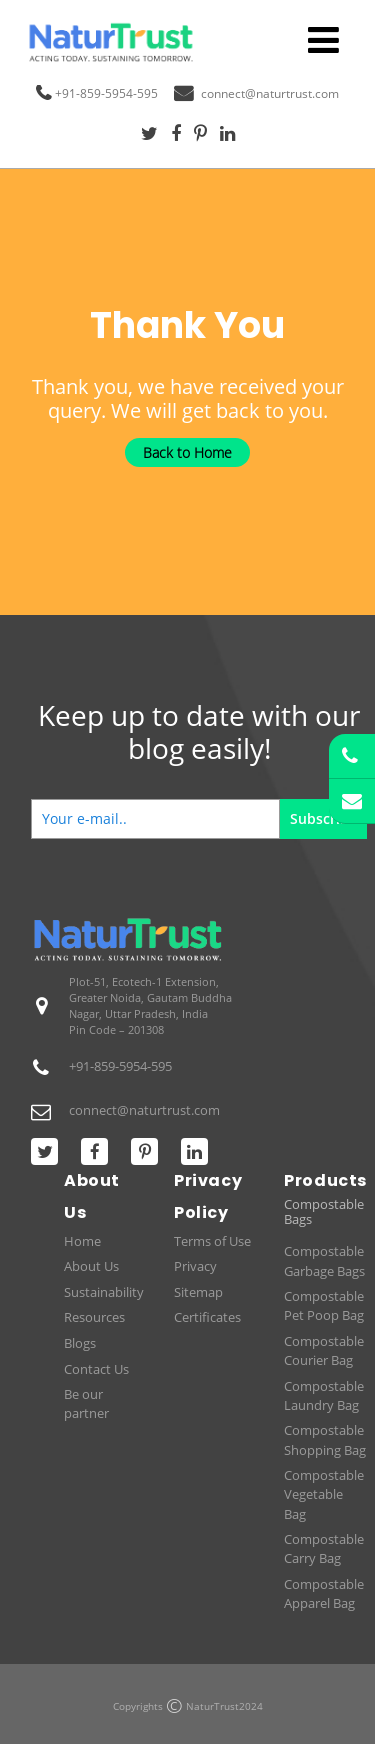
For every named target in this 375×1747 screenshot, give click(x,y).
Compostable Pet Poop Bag (324, 1305)
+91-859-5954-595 (106, 93)
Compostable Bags (324, 1212)
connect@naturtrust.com (270, 93)
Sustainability (104, 1292)
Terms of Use (212, 1241)
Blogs (80, 1343)
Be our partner (86, 1403)
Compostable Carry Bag (324, 1548)
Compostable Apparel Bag (324, 1593)
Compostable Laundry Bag (324, 1395)
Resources (94, 1317)
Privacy (195, 1266)
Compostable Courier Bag (324, 1350)
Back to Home (187, 452)
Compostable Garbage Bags (324, 1260)
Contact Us (96, 1369)
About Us (91, 1266)
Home (82, 1241)
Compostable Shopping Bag (325, 1439)
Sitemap (198, 1292)
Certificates (207, 1317)
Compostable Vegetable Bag (324, 1494)
